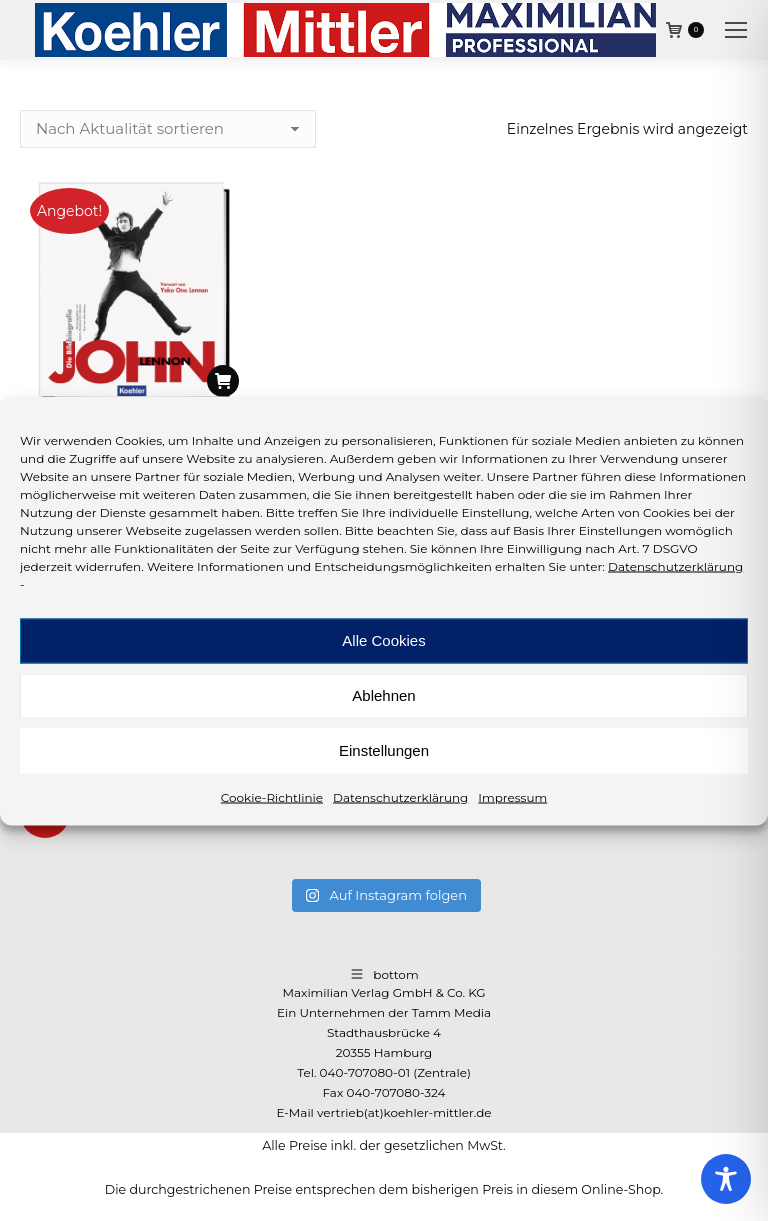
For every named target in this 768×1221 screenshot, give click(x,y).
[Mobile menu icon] (736, 30)
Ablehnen (383, 695)
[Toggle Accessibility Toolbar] (726, 1179)
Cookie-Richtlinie (272, 796)
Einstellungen (384, 750)
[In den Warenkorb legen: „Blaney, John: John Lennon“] (223, 381)
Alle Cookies (383, 640)
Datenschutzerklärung (675, 565)
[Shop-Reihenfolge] (168, 129)
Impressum (512, 796)
